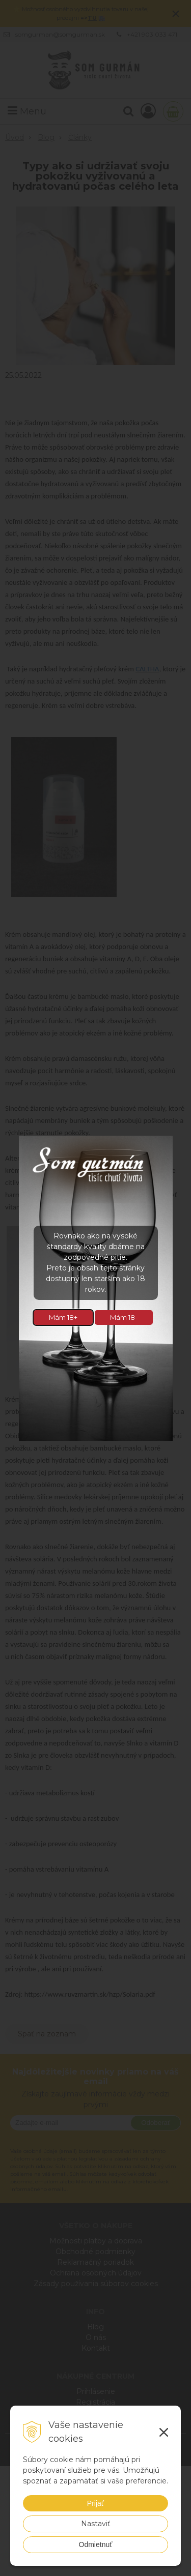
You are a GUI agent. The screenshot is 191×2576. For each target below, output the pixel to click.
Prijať (95, 2503)
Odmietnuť (96, 2544)
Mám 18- (124, 1317)
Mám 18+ (63, 1317)
